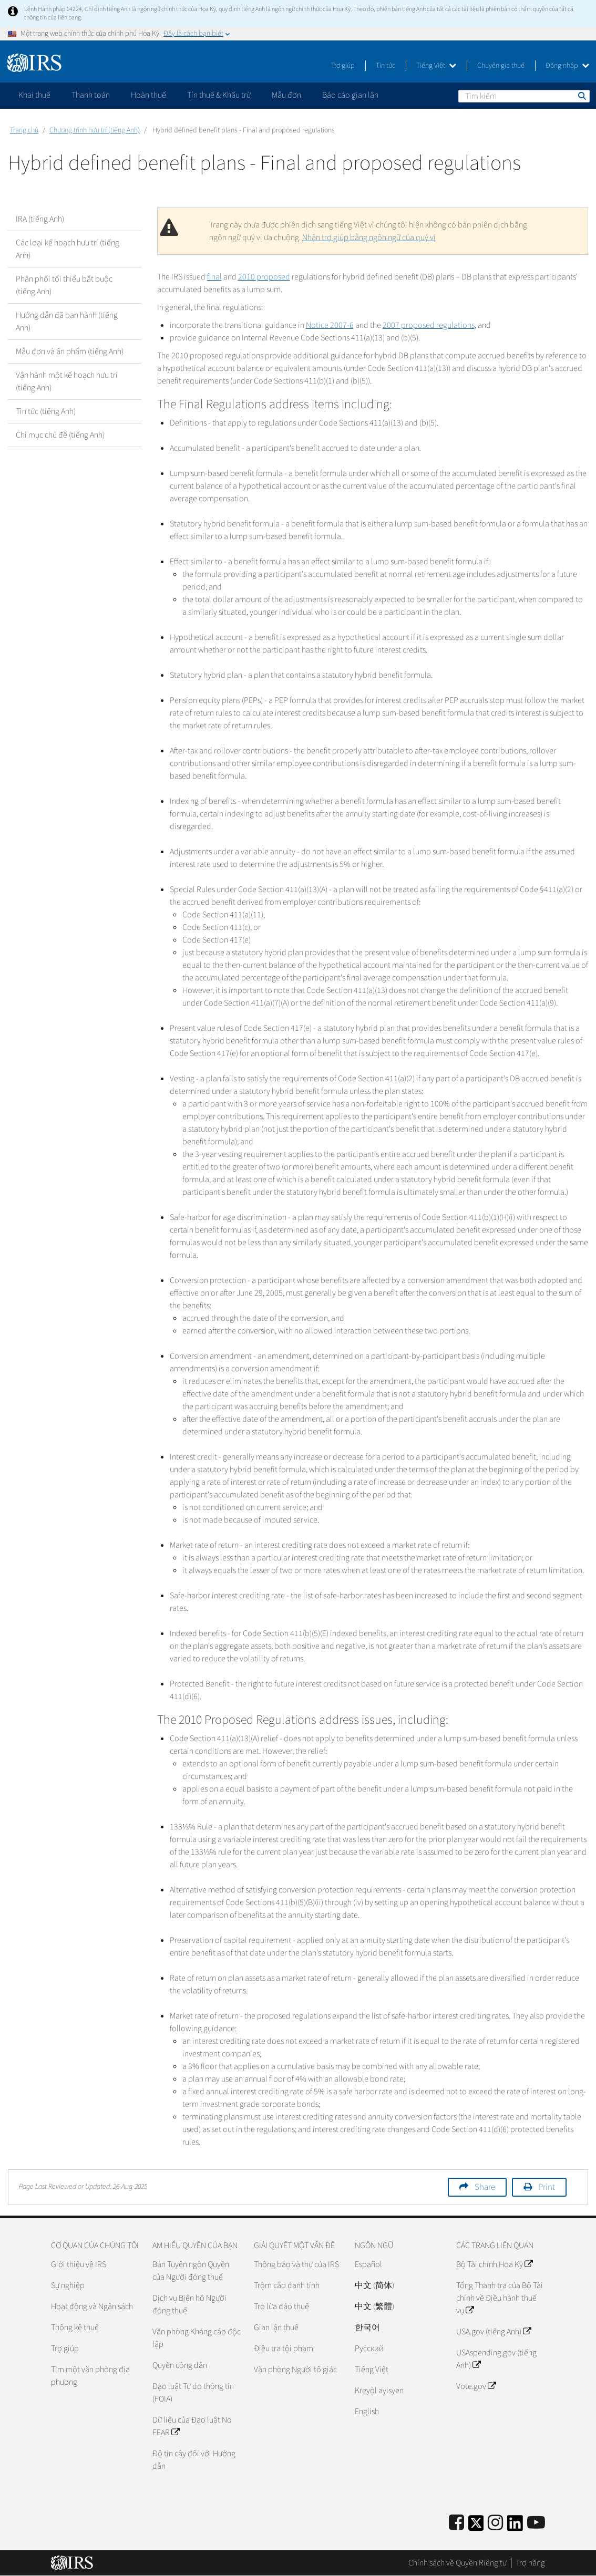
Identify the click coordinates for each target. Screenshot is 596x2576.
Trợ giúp (343, 65)
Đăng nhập (567, 65)
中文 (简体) (374, 2285)
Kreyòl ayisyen (379, 2390)
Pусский (369, 2348)
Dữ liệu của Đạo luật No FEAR (192, 2426)
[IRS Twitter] (476, 2526)
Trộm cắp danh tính (287, 2285)
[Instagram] (495, 2523)
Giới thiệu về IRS (78, 2264)
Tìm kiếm (581, 95)
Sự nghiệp (68, 2285)
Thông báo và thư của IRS (296, 2264)
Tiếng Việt (436, 65)
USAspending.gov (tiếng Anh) (496, 2359)
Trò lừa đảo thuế (281, 2306)
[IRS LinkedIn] (515, 2526)
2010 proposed (264, 277)
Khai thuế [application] (34, 95)
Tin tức (385, 65)
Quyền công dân (179, 2365)
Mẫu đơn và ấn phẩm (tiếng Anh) (70, 351)
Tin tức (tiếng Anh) (46, 411)
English (367, 2411)
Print (546, 2187)
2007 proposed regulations (429, 325)
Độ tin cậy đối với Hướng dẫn (193, 2460)
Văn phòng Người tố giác (295, 2369)
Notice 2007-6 (330, 325)
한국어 (367, 2327)
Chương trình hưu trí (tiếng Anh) (94, 130)
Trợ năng (530, 2563)
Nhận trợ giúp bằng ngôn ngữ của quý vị (369, 237)
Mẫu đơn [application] (286, 95)
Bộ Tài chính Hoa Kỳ (494, 2264)
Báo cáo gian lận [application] (350, 95)
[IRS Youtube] (536, 2523)
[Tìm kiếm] (524, 96)
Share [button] (485, 2187)
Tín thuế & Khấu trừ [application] (219, 95)
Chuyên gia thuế (501, 65)
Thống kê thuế (75, 2327)
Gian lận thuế (276, 2327)
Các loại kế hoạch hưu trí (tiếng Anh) (67, 249)
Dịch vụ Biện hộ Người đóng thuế (189, 2304)
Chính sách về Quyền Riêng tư (457, 2563)
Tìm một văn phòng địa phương (90, 2376)
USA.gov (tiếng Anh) (493, 2331)
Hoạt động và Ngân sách (92, 2306)
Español (368, 2264)
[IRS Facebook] (456, 2523)
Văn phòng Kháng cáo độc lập (196, 2338)
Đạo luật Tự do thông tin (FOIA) (193, 2393)
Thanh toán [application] (90, 95)
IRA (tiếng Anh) (40, 219)
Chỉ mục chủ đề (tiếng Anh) (60, 435)
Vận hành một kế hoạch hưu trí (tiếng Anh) (67, 381)
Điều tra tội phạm (283, 2348)
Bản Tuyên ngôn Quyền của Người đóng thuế (190, 2271)
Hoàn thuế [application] (148, 95)
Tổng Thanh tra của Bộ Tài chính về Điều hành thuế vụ (499, 2298)
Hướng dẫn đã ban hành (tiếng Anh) (67, 321)
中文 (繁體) (374, 2306)
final (214, 277)
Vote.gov (476, 2386)
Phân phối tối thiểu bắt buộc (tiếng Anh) (64, 285)
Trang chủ (24, 130)
